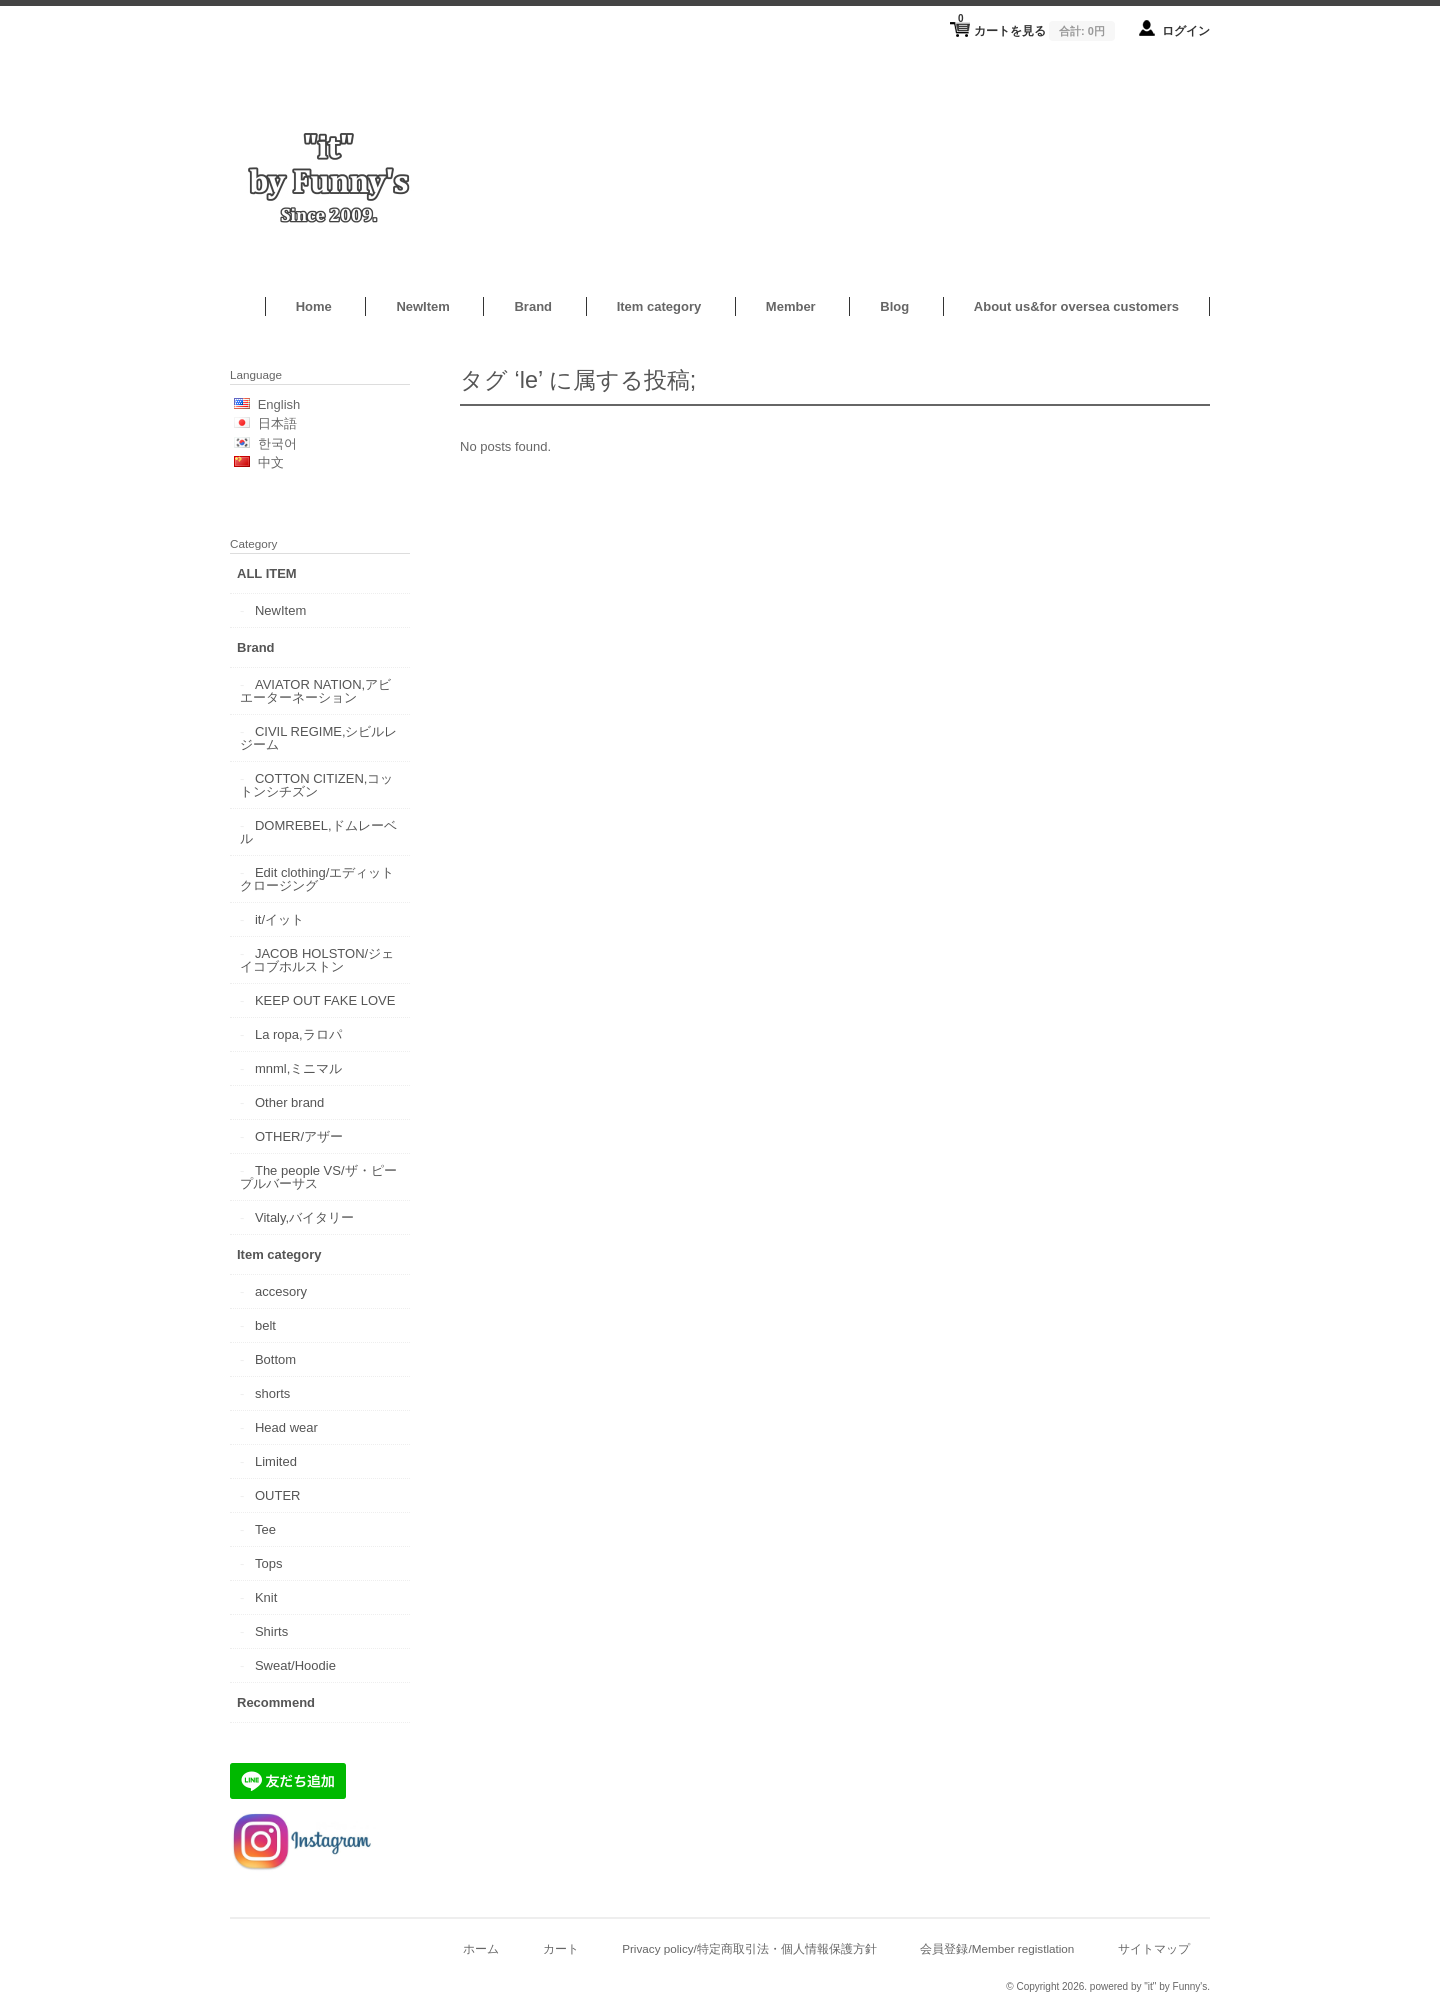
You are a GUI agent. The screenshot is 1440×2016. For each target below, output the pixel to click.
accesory (281, 1291)
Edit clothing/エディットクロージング (317, 879)
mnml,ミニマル (298, 1068)
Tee (265, 1529)
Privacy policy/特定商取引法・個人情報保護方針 (749, 1948)
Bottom (275, 1359)
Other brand (289, 1102)
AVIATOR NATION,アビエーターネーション (315, 691)
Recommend (276, 1702)
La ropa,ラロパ (298, 1034)
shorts (272, 1393)
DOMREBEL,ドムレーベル (318, 832)
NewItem (422, 306)
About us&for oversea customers (1076, 306)
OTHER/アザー (299, 1136)
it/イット (279, 919)
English (279, 404)
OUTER (278, 1495)
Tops (268, 1563)
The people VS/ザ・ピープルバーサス (318, 1177)
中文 (271, 462)
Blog (894, 306)
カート (561, 1948)
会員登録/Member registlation (997, 1948)
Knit (266, 1597)
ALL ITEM (267, 573)
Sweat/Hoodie (295, 1665)
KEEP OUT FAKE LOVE (325, 1000)
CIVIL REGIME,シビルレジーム (319, 738)
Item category (659, 306)
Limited (276, 1461)
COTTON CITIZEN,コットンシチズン (316, 785)
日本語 (277, 423)
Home (314, 306)
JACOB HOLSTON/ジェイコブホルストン (317, 960)
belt (265, 1325)
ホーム (481, 1948)
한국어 (277, 443)
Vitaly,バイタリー (304, 1217)
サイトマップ (1154, 1948)
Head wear (286, 1427)
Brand (533, 306)
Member (791, 306)
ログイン (1186, 30)
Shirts (271, 1631)
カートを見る (1036, 25)
